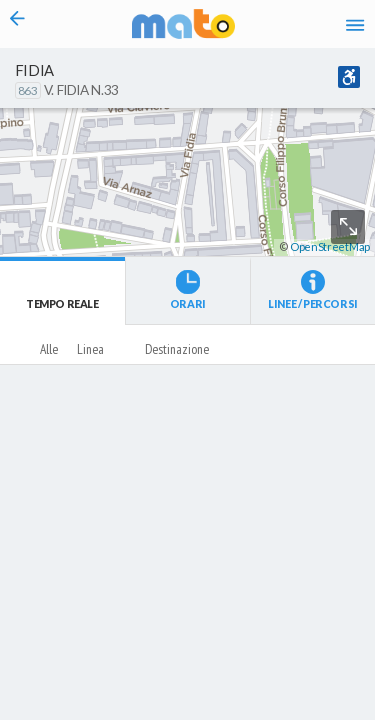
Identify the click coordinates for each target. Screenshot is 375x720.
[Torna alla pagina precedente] (17, 24)
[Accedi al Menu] (355, 24)
